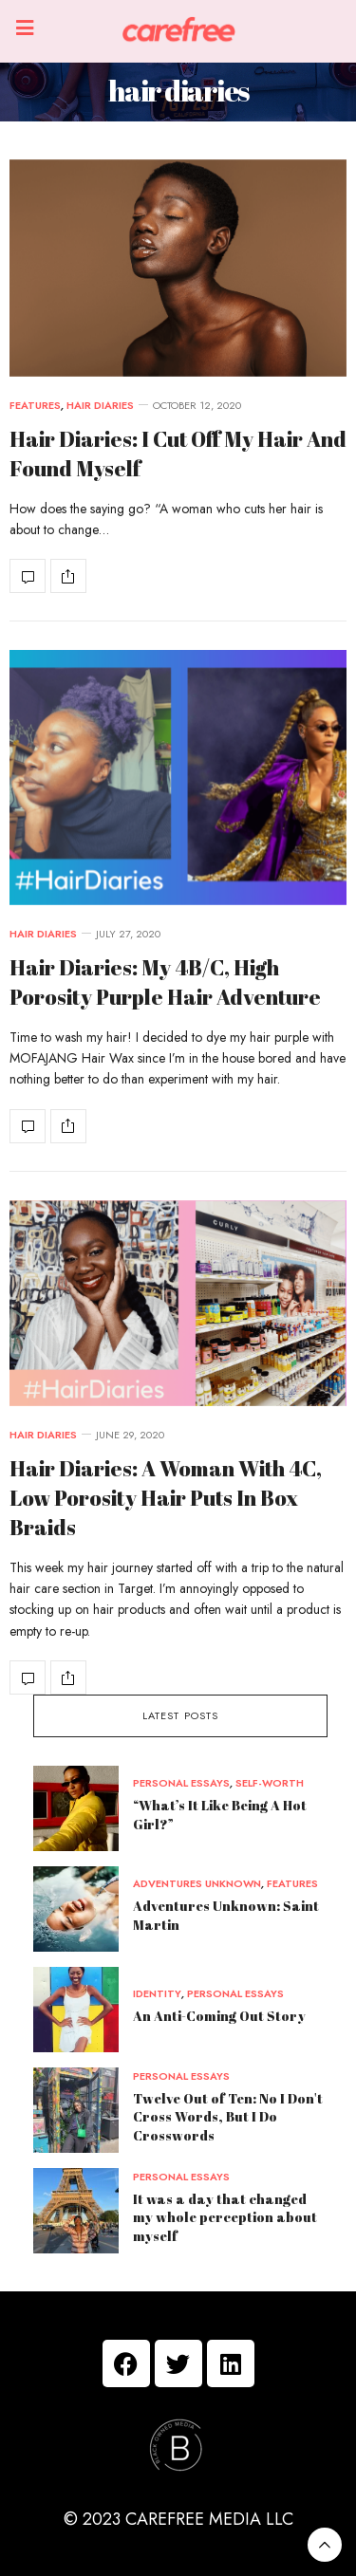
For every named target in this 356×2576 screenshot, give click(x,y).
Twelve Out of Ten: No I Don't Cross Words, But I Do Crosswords (228, 2116)
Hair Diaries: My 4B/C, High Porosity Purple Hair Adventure (165, 982)
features (35, 405)
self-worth (269, 1783)
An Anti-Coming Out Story (219, 2016)
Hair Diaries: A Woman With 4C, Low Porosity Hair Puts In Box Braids (165, 1498)
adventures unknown (197, 1884)
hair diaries (100, 405)
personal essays (181, 1783)
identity (157, 1994)
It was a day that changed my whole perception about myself (225, 2217)
